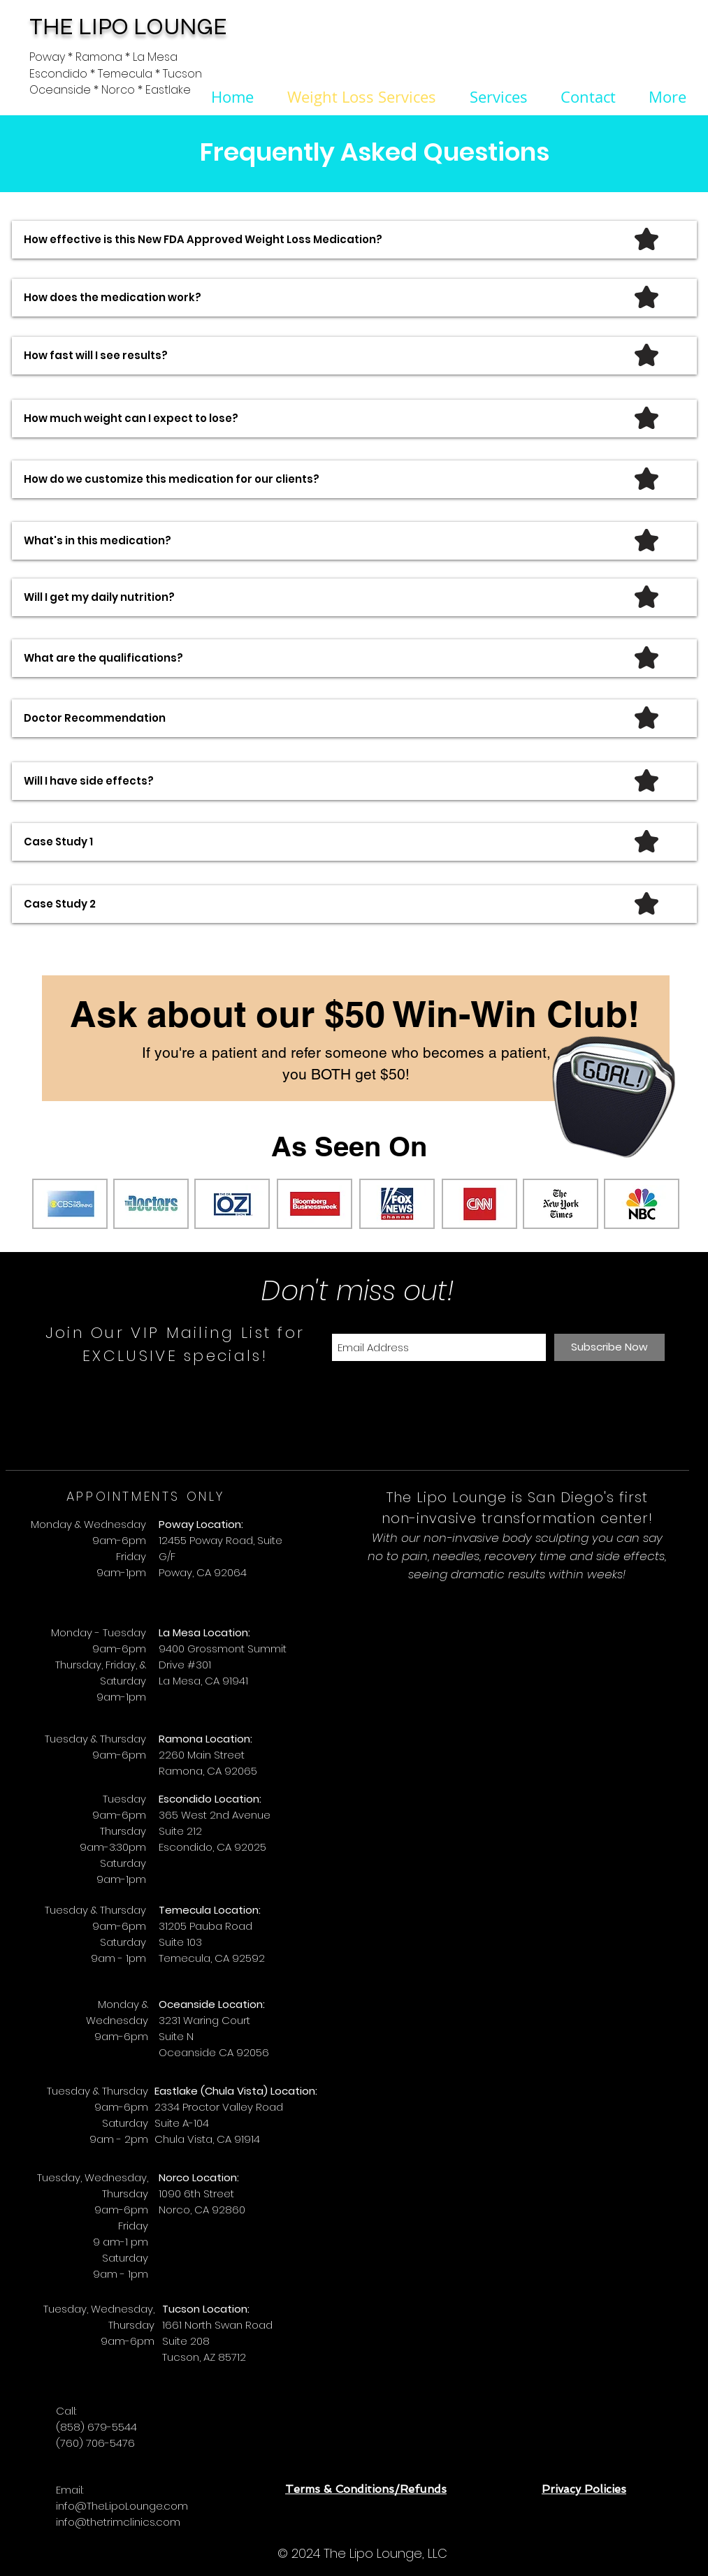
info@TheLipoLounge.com (122, 2505)
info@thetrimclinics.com (118, 2522)
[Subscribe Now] (609, 1347)
